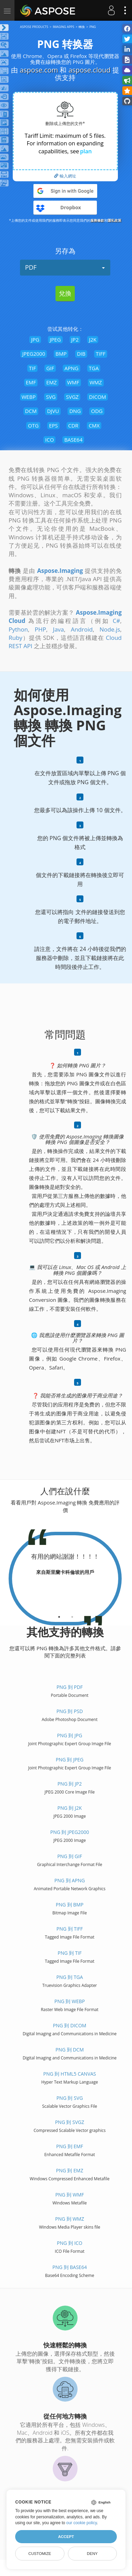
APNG (71, 368)
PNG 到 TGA (69, 1977)
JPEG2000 (33, 353)
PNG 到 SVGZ (69, 2122)
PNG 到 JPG (69, 1735)
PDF (65, 267)
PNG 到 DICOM (70, 2025)
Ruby (15, 638)
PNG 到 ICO (69, 2243)
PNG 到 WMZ (69, 2218)
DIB (81, 353)
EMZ (51, 382)
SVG (50, 396)
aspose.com (39, 70)
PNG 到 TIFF (70, 1928)
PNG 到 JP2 (70, 1783)
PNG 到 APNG (69, 1880)
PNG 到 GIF (69, 1856)
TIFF (100, 353)
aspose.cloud (90, 70)
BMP (61, 353)
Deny (92, 2553)
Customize (39, 2553)
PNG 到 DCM (69, 2049)
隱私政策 (114, 220)
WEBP (29, 396)
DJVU (53, 410)
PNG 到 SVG (70, 2098)
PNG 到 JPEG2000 (69, 1832)
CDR (73, 425)
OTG (33, 425)
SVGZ (72, 396)
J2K (93, 339)
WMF (73, 382)
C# (116, 621)
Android (81, 629)
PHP (40, 629)
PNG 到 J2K (70, 1808)
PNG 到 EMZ (69, 2170)
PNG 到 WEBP (69, 2001)
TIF (32, 368)
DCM (31, 410)
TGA (94, 368)
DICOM (97, 396)
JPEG (55, 339)
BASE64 (73, 439)
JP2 (75, 339)
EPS (53, 425)
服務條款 (97, 220)
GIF (50, 368)
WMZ (96, 382)
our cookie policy (81, 2522)
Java (58, 629)
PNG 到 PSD (70, 1711)
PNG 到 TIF (69, 1953)
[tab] (59, 1614)
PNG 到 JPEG (70, 1759)
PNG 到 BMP (69, 1904)
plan (86, 151)
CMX (94, 425)
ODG (96, 410)
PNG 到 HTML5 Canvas (69, 2073)
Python (18, 629)
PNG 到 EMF (69, 2146)
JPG (35, 339)
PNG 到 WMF (69, 2194)
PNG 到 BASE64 (69, 2267)
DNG (75, 410)
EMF (31, 382)
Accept (66, 2537)
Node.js (110, 629)
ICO (49, 439)
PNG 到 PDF (70, 1687)
